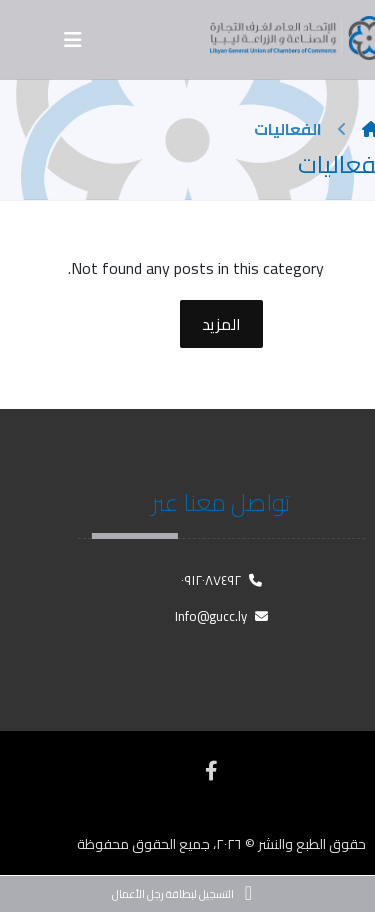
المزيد (221, 324)
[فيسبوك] (211, 771)
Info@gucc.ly (221, 616)
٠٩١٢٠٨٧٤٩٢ (221, 580)
